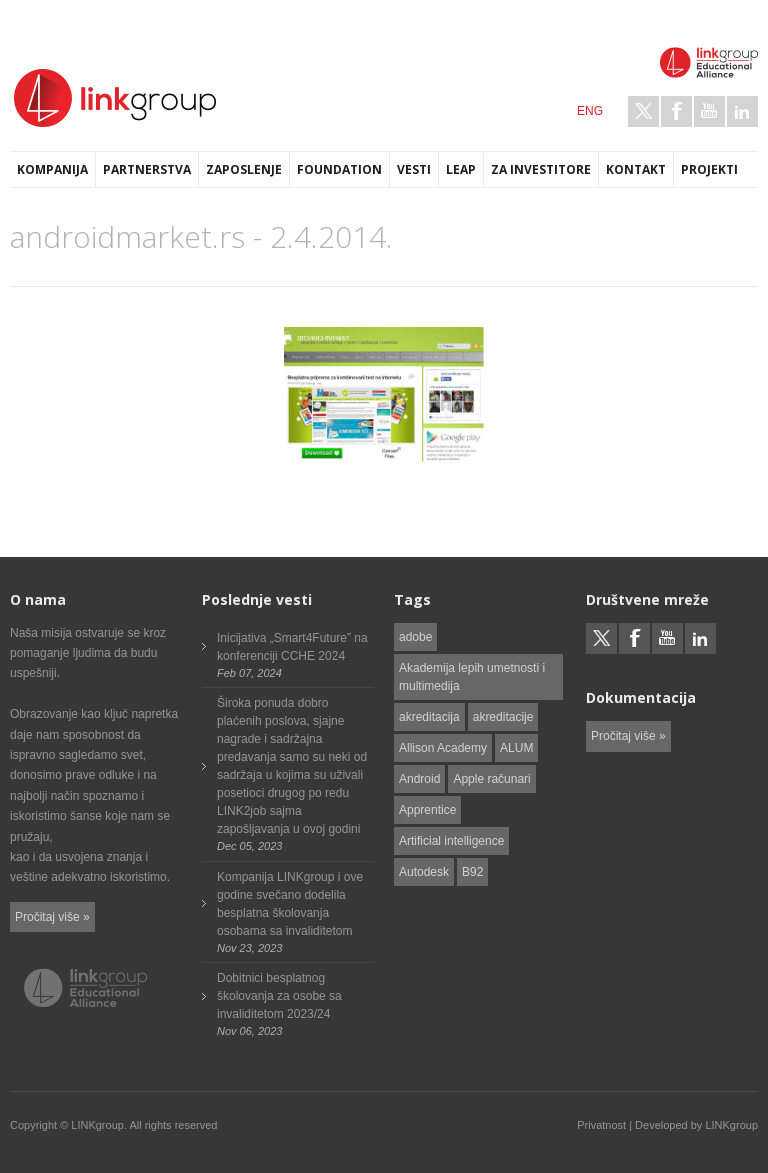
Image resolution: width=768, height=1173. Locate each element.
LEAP (461, 169)
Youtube (709, 111)
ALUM (516, 748)
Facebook (676, 111)
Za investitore (541, 169)
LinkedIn (742, 111)
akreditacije (503, 717)
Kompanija (52, 169)
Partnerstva (147, 169)
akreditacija (429, 717)
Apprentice (427, 810)
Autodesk (424, 872)
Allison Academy (443, 748)
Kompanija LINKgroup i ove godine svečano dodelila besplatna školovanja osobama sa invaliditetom (290, 904)
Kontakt (636, 169)
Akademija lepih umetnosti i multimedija (472, 677)
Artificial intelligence (451, 841)
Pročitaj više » (52, 917)
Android (419, 779)
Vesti (414, 169)
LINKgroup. (99, 1125)
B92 (472, 872)
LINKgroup (731, 1125)
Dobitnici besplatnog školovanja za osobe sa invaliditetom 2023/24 (279, 996)
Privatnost (601, 1125)
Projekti (709, 169)
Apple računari (491, 779)
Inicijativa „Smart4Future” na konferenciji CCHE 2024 (292, 647)
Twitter (643, 111)
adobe (415, 637)
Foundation (339, 169)
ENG (590, 111)
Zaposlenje (244, 169)
